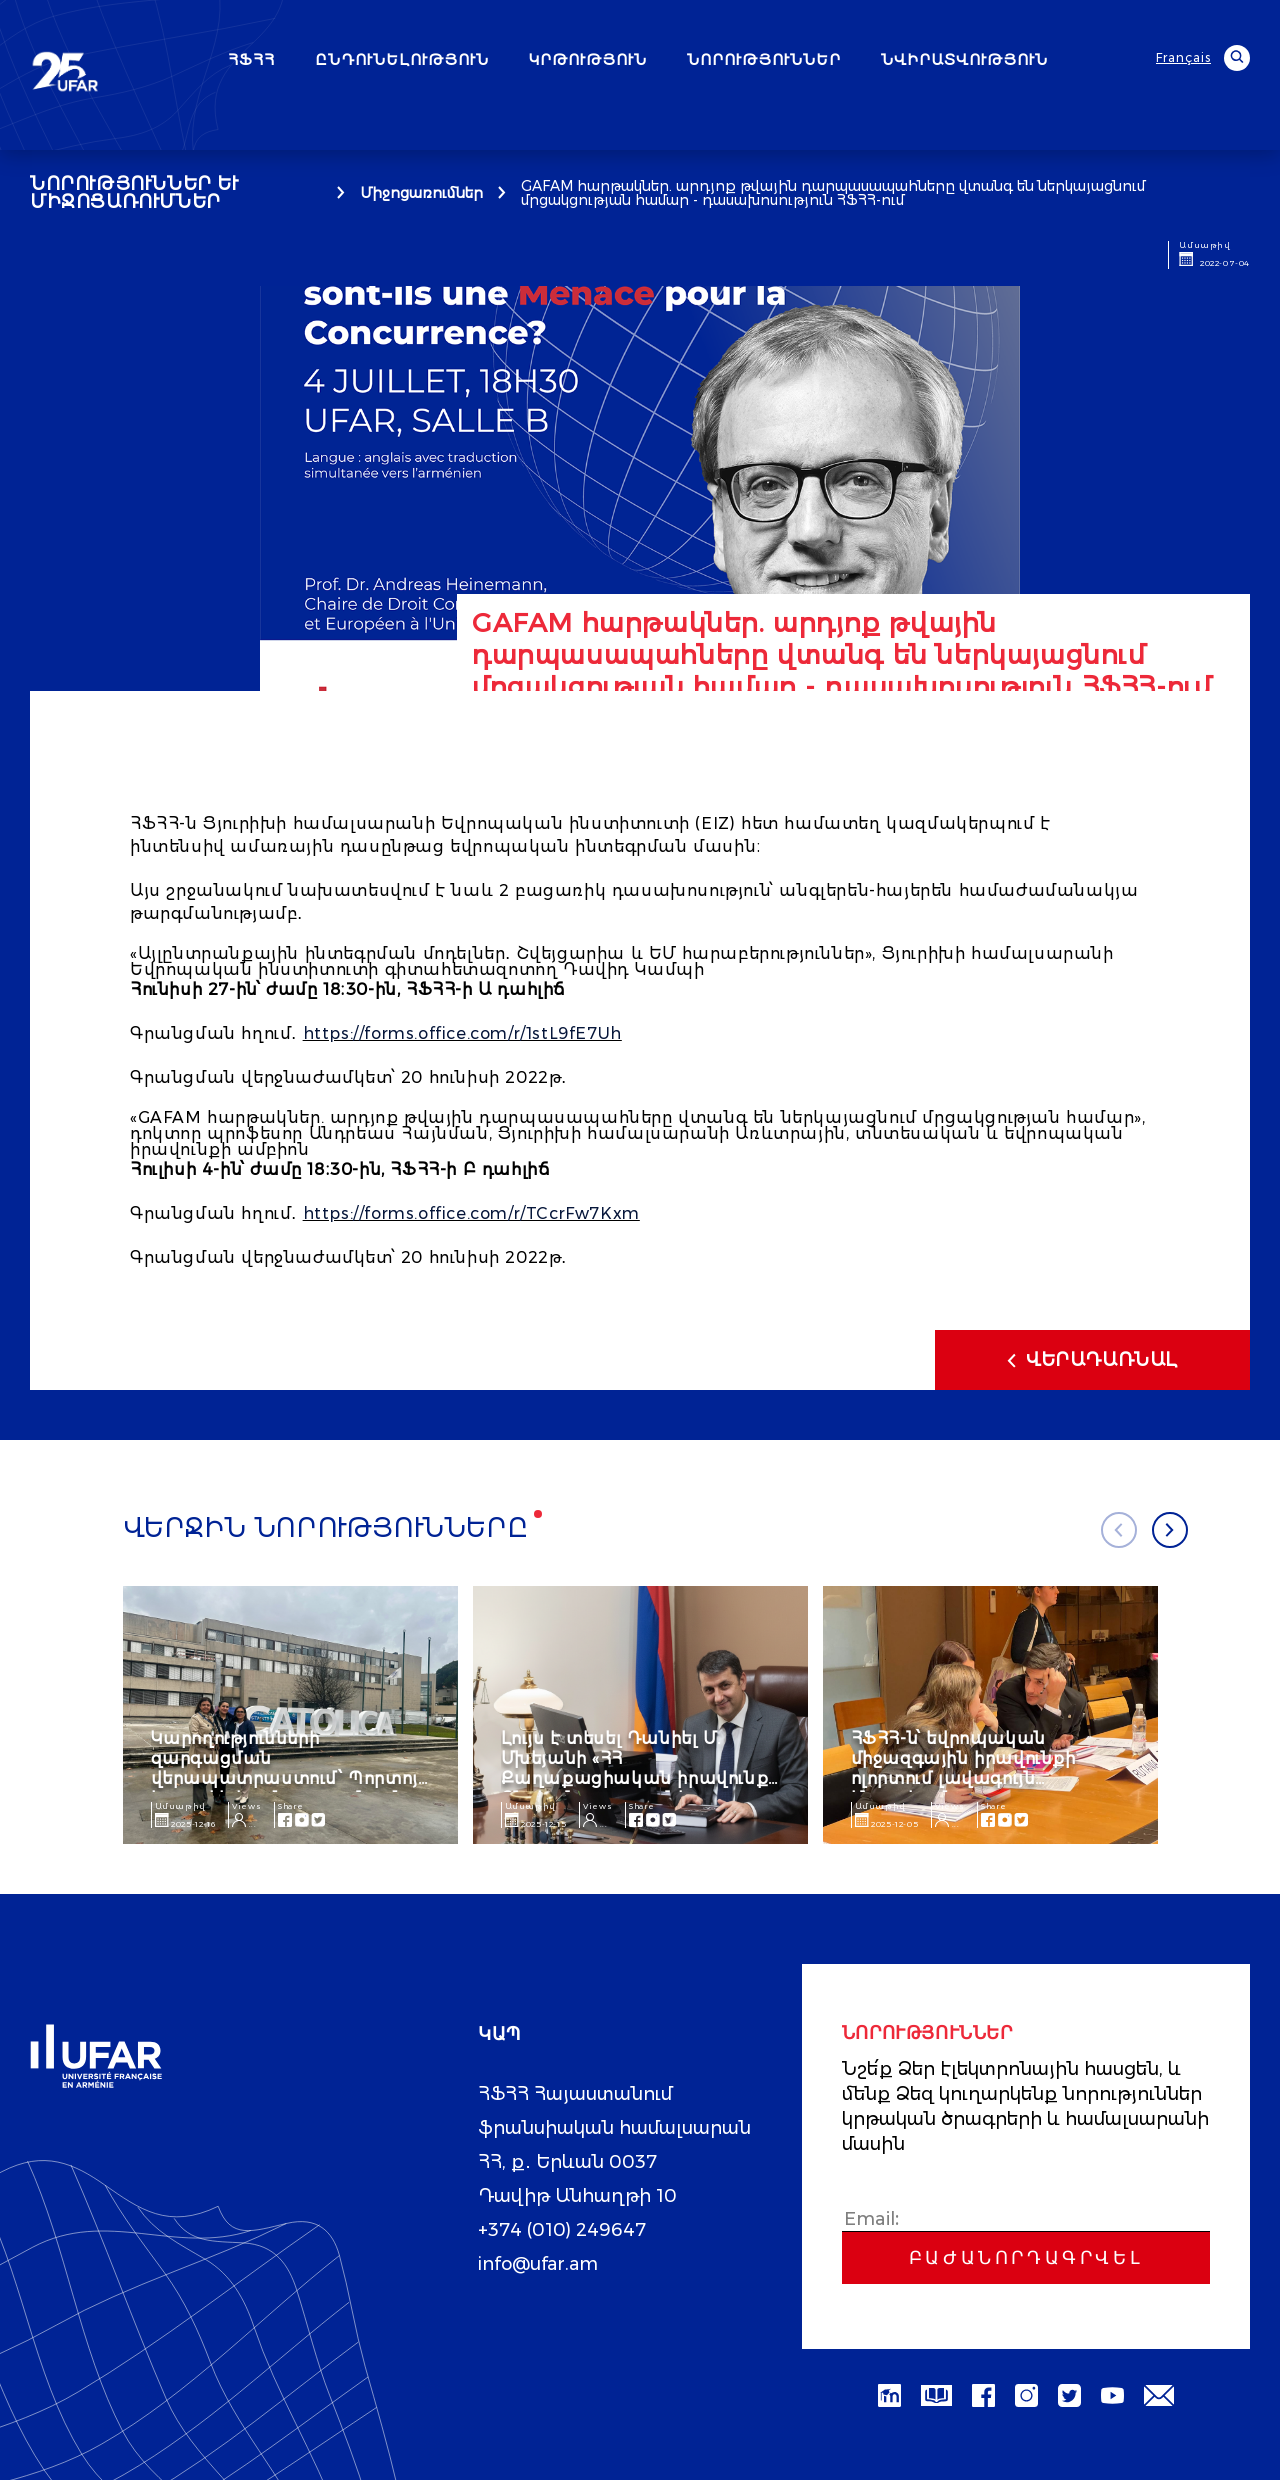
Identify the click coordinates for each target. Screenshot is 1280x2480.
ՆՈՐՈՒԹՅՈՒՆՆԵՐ (764, 59)
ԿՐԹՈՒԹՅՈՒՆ (588, 59)
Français (1183, 57)
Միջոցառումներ (421, 193)
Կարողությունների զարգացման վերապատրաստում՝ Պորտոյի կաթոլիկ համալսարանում (290, 1768)
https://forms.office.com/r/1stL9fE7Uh (462, 1033)
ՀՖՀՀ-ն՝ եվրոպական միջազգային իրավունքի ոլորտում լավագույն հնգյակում (963, 1768)
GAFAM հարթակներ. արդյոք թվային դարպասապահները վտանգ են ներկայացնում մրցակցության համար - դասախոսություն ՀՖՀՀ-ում (833, 193)
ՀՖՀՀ (251, 59)
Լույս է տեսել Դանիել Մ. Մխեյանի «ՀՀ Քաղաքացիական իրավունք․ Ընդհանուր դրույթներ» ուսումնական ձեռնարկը (637, 1778)
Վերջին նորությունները (326, 1528)
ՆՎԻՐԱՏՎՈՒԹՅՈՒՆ (964, 59)
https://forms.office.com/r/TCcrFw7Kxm (471, 1213)
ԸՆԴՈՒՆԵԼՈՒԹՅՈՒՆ (402, 59)
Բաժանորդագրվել (1026, 2258)
